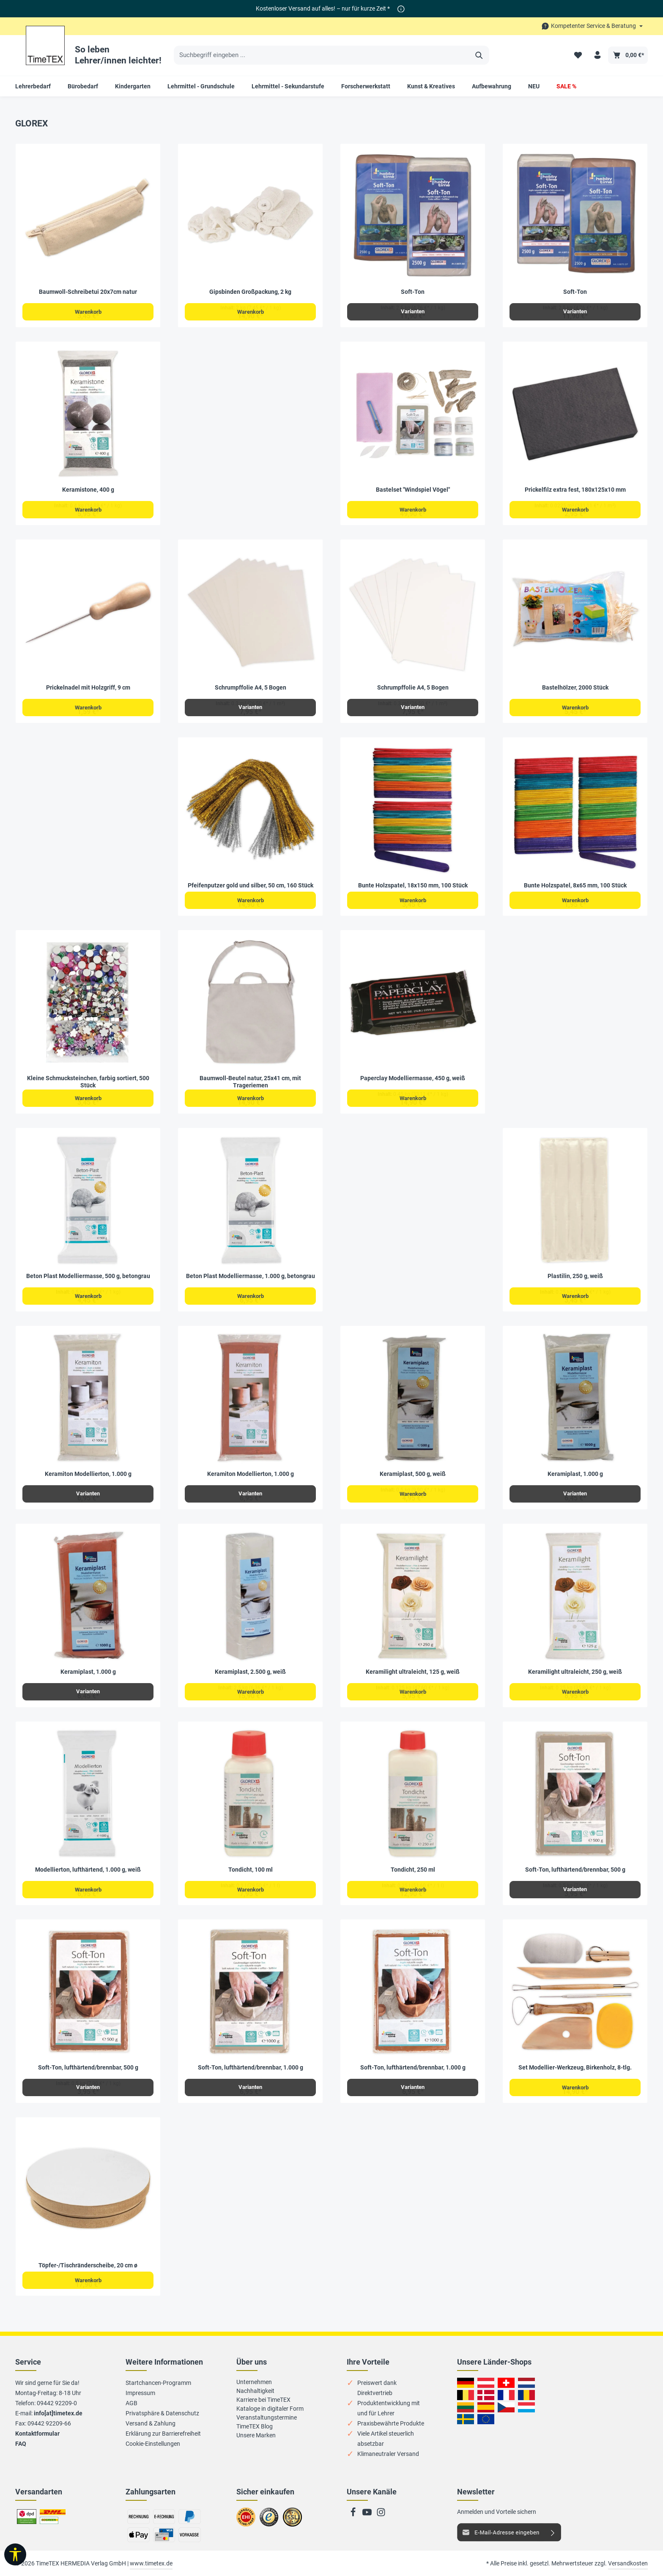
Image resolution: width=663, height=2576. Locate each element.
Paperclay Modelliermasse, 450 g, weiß (412, 1078)
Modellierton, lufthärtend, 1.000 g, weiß (88, 1869)
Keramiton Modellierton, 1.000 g (88, 1473)
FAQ (20, 2443)
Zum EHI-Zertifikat (248, 2520)
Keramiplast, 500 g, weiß (413, 1473)
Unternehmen (254, 2382)
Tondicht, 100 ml (250, 1869)
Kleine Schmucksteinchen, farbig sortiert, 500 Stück (88, 1082)
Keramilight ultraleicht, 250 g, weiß (575, 1671)
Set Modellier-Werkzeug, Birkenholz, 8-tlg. (575, 2067)
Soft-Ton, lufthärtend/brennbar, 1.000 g (250, 2067)
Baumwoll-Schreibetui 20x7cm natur (88, 291)
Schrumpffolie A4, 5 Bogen (250, 687)
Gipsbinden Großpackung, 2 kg (250, 291)
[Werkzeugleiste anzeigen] (15, 2554)
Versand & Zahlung (150, 2423)
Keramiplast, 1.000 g (575, 1473)
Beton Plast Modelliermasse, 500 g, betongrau (88, 1276)
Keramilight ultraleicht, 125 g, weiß (413, 1671)
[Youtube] (367, 2514)
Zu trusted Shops (269, 2520)
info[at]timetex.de (58, 2413)
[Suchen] (479, 55)
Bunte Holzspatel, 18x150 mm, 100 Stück (413, 885)
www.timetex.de (151, 2563)
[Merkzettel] (577, 55)
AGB (131, 2403)
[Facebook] (353, 2514)
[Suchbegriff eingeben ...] (322, 55)
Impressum (140, 2393)
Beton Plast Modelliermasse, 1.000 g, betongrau (250, 1276)
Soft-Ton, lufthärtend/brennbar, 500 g (575, 1869)
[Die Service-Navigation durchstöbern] (592, 26)
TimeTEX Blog (254, 2426)
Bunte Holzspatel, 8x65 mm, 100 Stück (575, 885)
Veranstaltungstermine (266, 2417)
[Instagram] (381, 2514)
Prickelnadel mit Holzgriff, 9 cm (88, 687)
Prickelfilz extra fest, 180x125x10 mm (575, 489)
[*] (401, 8)
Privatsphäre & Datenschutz (162, 2413)
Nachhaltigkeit (255, 2390)
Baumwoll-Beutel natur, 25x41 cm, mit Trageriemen (250, 1082)
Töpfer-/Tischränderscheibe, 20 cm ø (87, 2265)
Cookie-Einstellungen (153, 2443)
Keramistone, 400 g (88, 489)
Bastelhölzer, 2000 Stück (575, 687)
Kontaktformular (37, 2433)
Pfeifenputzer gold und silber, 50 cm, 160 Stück (250, 885)
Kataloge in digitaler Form (270, 2408)
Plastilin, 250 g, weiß (575, 1276)
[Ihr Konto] (597, 55)
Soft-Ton (413, 291)
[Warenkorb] (628, 55)
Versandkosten (628, 2563)
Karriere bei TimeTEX (263, 2399)
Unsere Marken (256, 2435)
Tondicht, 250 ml (413, 1869)
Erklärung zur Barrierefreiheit (163, 2433)
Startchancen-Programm (158, 2382)
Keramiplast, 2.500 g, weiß (250, 1671)
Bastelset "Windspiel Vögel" (413, 489)
